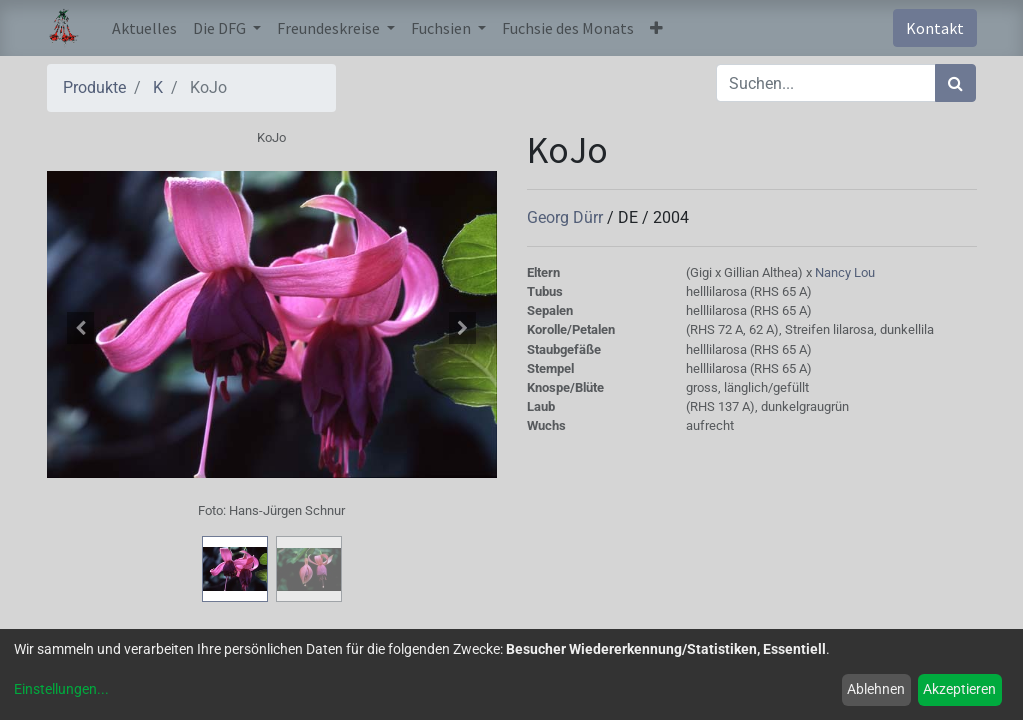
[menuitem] (144, 28)
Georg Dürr (567, 217)
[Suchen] (955, 83)
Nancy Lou (845, 272)
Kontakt (935, 28)
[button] (656, 28)
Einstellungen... (61, 689)
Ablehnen (876, 689)
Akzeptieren (959, 689)
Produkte (94, 87)
